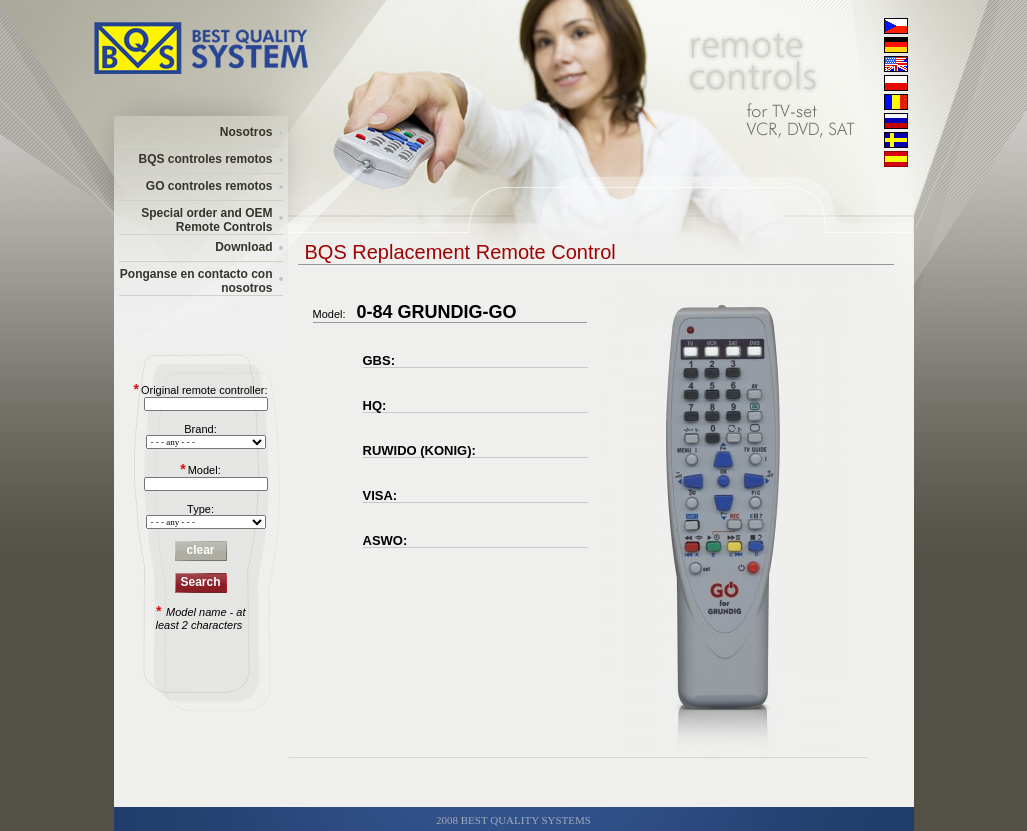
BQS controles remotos (205, 159)
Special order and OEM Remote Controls (206, 220)
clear (200, 550)
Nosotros (246, 132)
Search (200, 582)
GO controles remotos (209, 186)
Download (243, 247)
